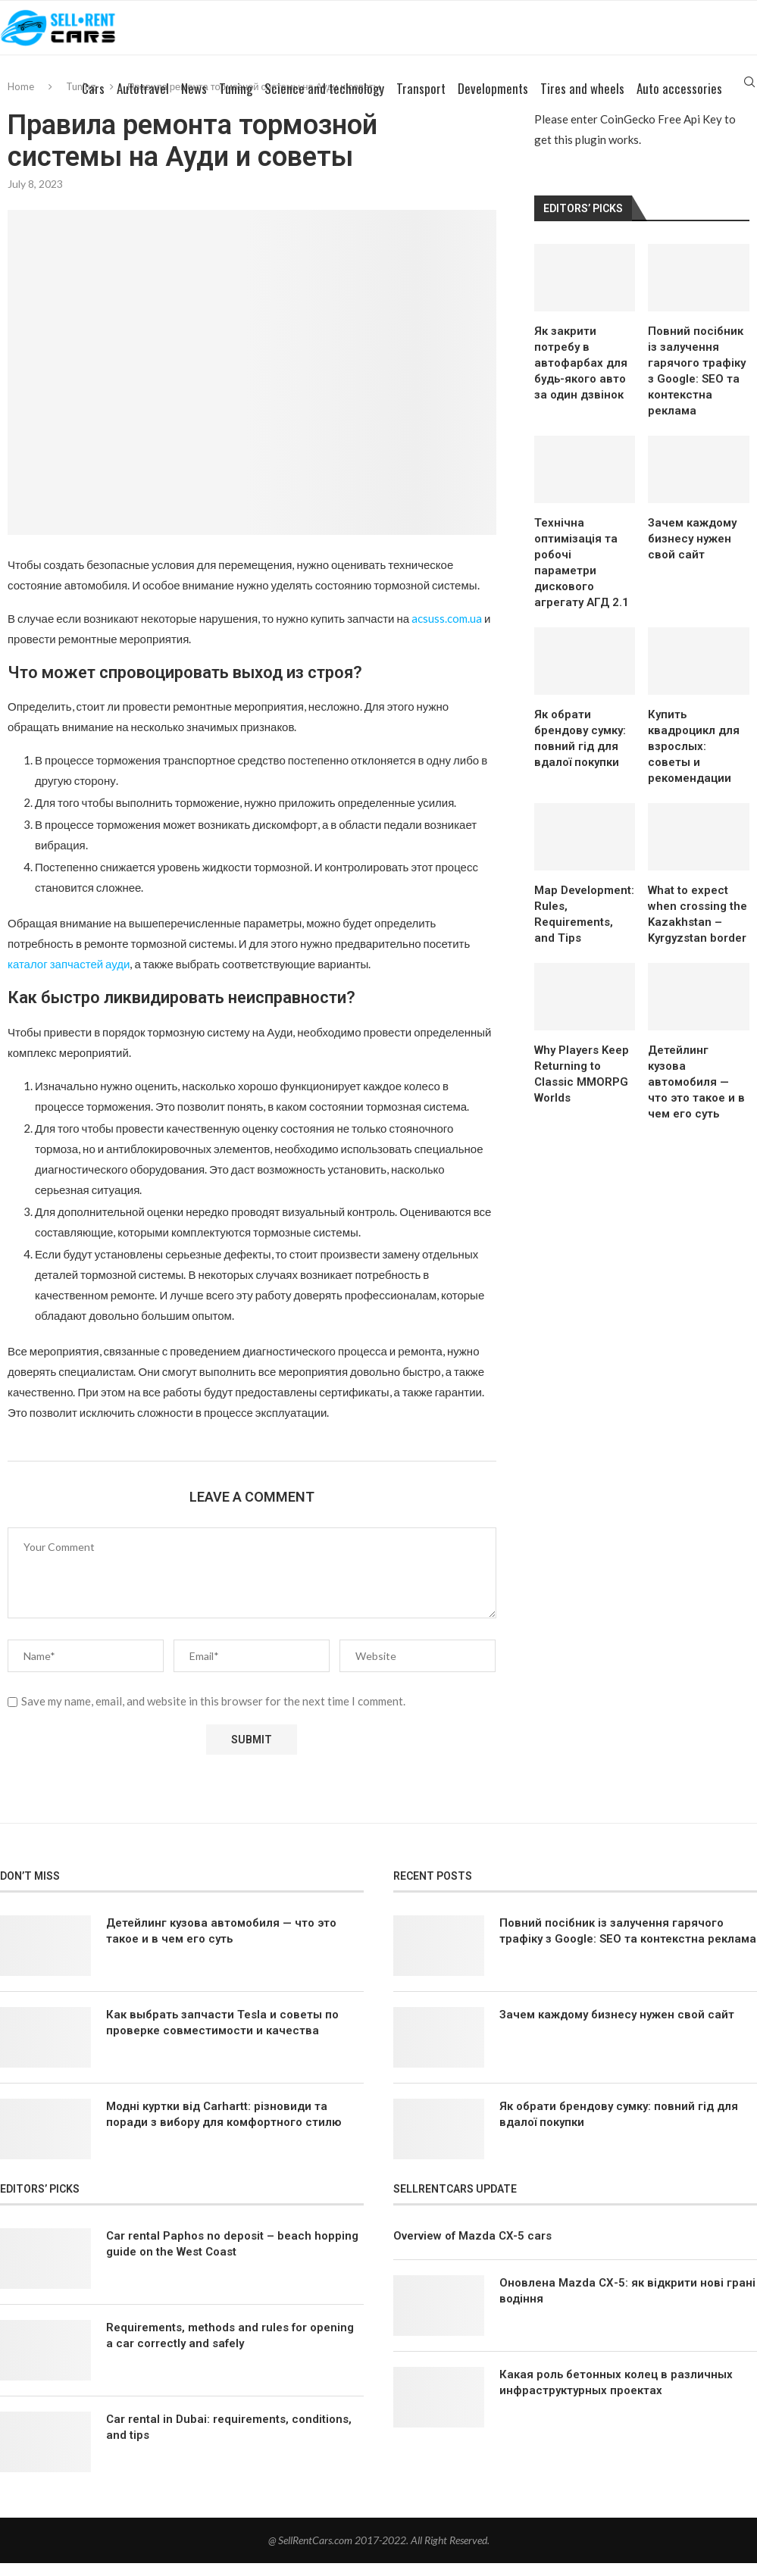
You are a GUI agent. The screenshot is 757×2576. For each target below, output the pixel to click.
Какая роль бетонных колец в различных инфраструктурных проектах (616, 2396)
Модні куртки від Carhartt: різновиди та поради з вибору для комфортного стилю (223, 2127)
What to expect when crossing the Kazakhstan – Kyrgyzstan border (697, 927)
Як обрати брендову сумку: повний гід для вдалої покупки (580, 751)
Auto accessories (679, 101)
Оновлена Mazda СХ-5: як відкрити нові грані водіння (627, 2304)
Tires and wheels (582, 101)
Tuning (235, 101)
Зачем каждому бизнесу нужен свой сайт (692, 551)
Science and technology (324, 101)
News (194, 101)
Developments (493, 101)
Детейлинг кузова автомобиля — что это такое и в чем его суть (696, 1095)
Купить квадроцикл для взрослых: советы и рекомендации (694, 759)
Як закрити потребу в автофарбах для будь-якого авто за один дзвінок (580, 375)
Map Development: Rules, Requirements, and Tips (584, 927)
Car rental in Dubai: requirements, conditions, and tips (229, 2441)
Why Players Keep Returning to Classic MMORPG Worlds (581, 1087)
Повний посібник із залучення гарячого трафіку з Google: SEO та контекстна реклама (697, 383)
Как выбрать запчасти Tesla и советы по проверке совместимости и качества (222, 2035)
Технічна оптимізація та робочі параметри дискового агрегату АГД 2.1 (581, 575)
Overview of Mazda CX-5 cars (472, 2249)
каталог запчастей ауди (69, 977)
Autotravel (143, 101)
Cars (93, 101)
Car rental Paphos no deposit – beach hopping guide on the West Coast (232, 2257)
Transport (421, 101)
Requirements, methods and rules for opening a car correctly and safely (230, 2349)
